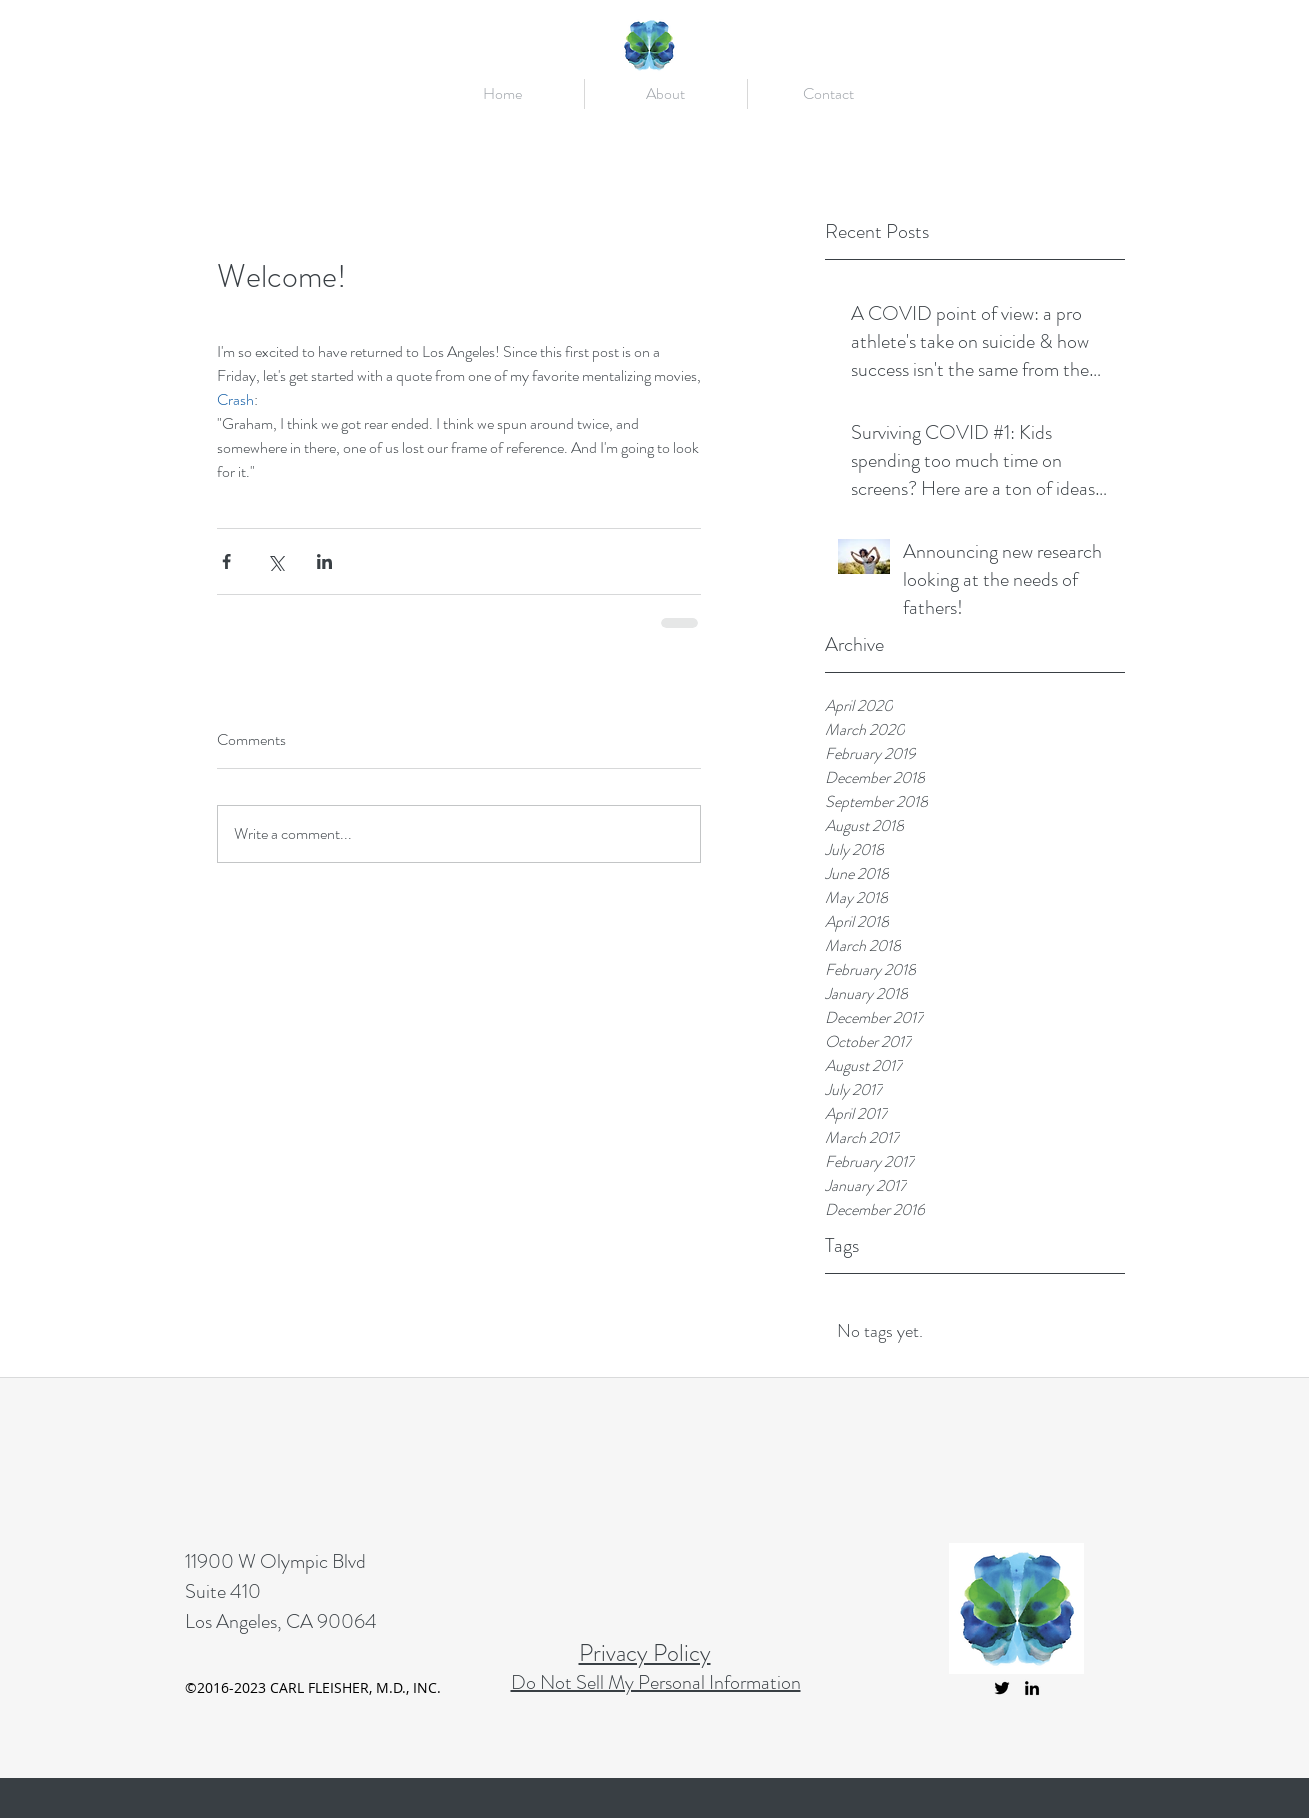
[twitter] (1002, 1688)
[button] (666, 94)
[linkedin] (1032, 1688)
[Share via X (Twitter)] (275, 561)
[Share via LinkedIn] (324, 561)
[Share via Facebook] (226, 561)
